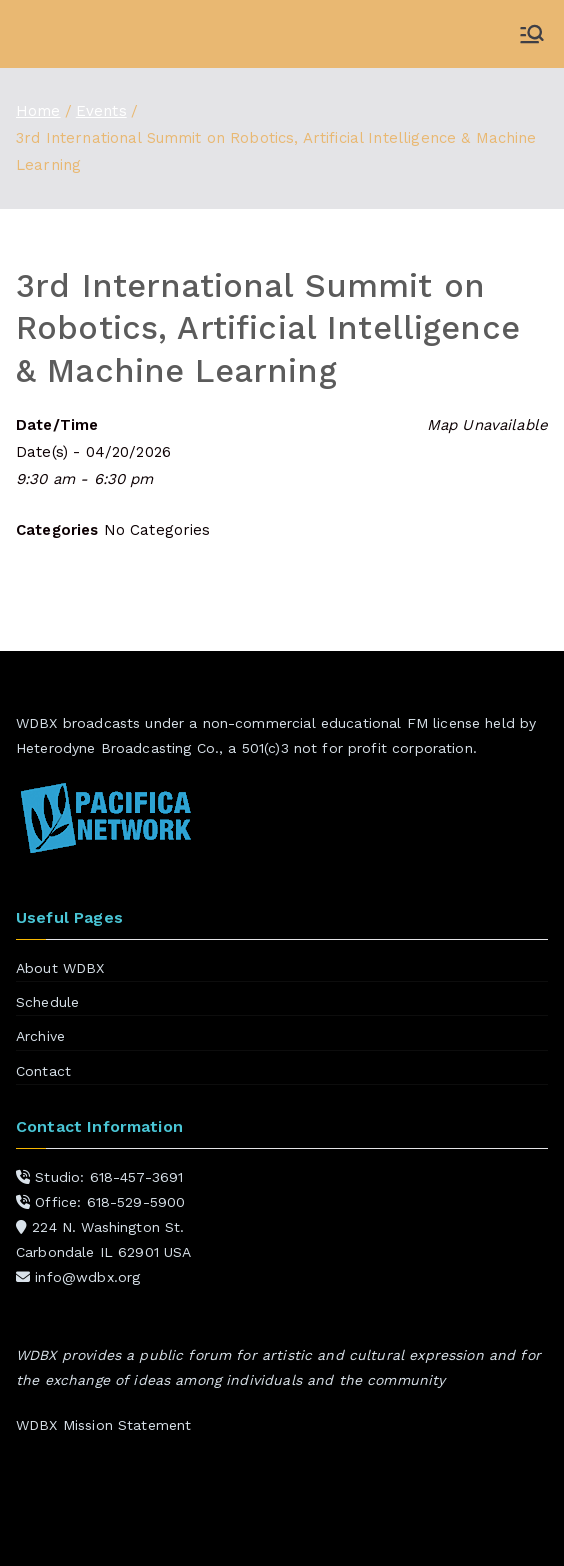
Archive (40, 1036)
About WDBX (60, 968)
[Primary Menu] (532, 34)
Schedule (47, 1002)
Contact (43, 1071)
